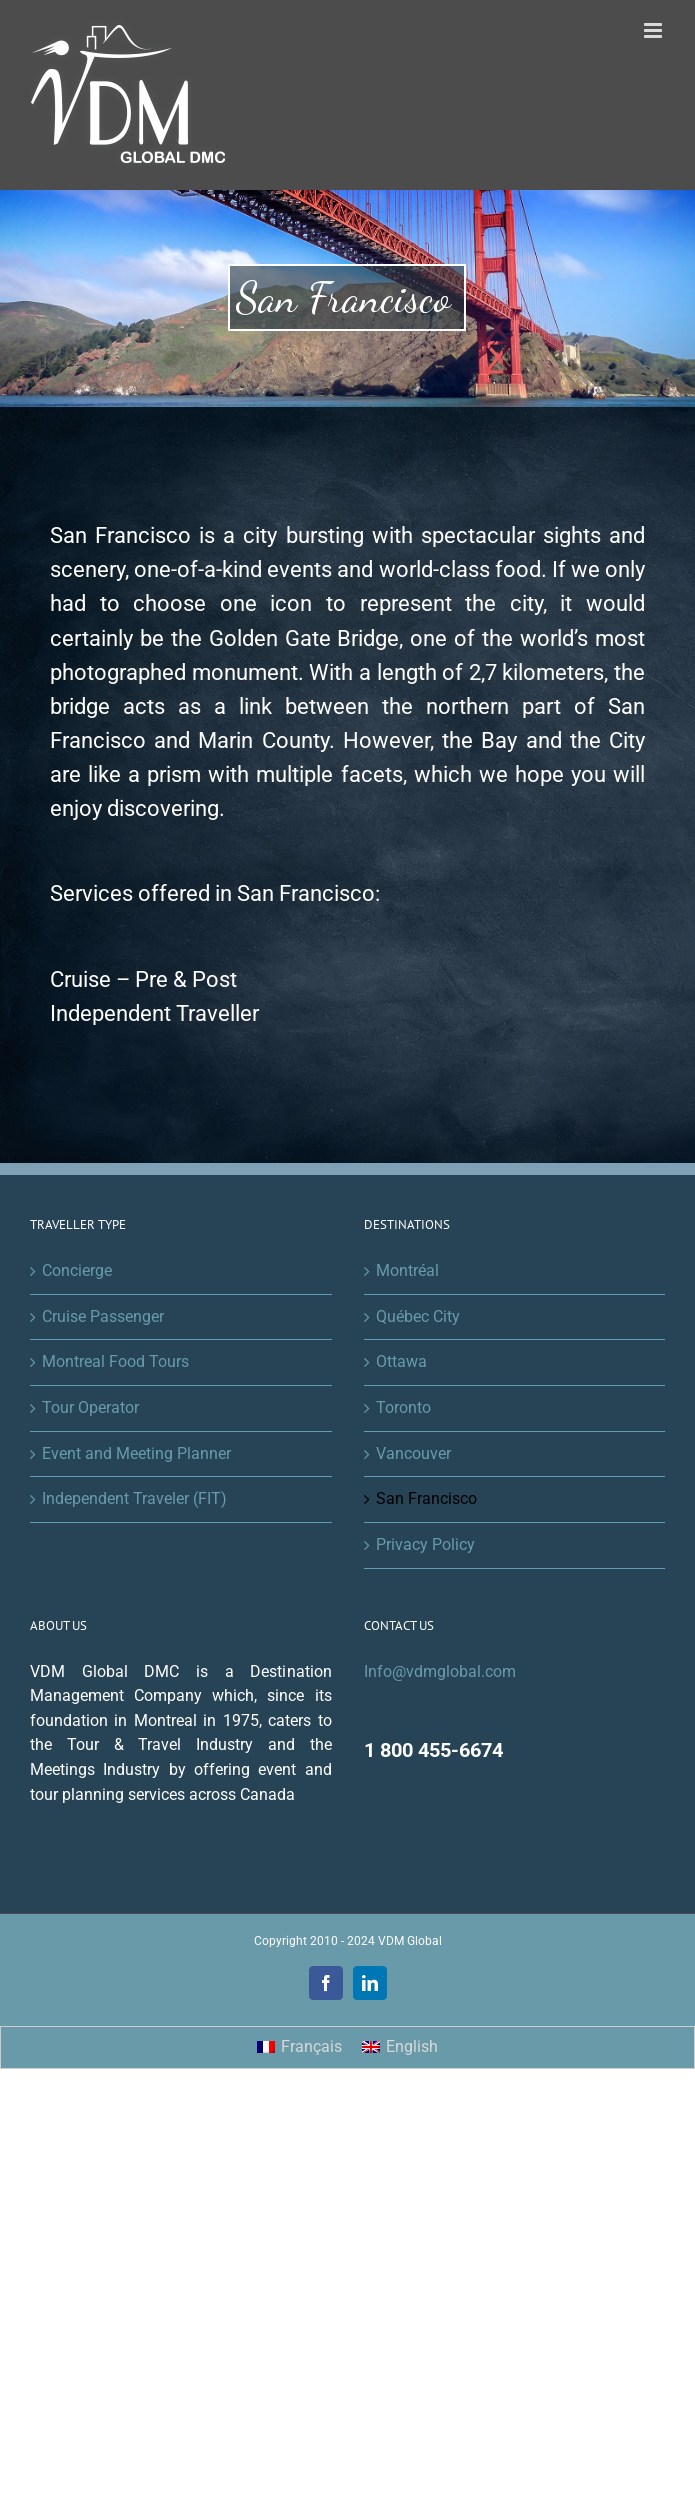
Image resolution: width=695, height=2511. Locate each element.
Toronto (403, 1407)
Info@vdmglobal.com (440, 1671)
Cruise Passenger (103, 1316)
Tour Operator (90, 1407)
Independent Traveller (154, 1013)
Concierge (77, 1270)
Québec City (418, 1316)
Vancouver (413, 1453)
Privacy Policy (425, 1544)
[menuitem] (299, 2048)
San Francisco (426, 1498)
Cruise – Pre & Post (143, 979)
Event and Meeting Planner (136, 1453)
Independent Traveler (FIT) (134, 1498)
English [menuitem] (412, 2046)
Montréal (407, 1270)
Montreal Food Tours (115, 1361)
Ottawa (401, 1361)
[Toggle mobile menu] (654, 30)
